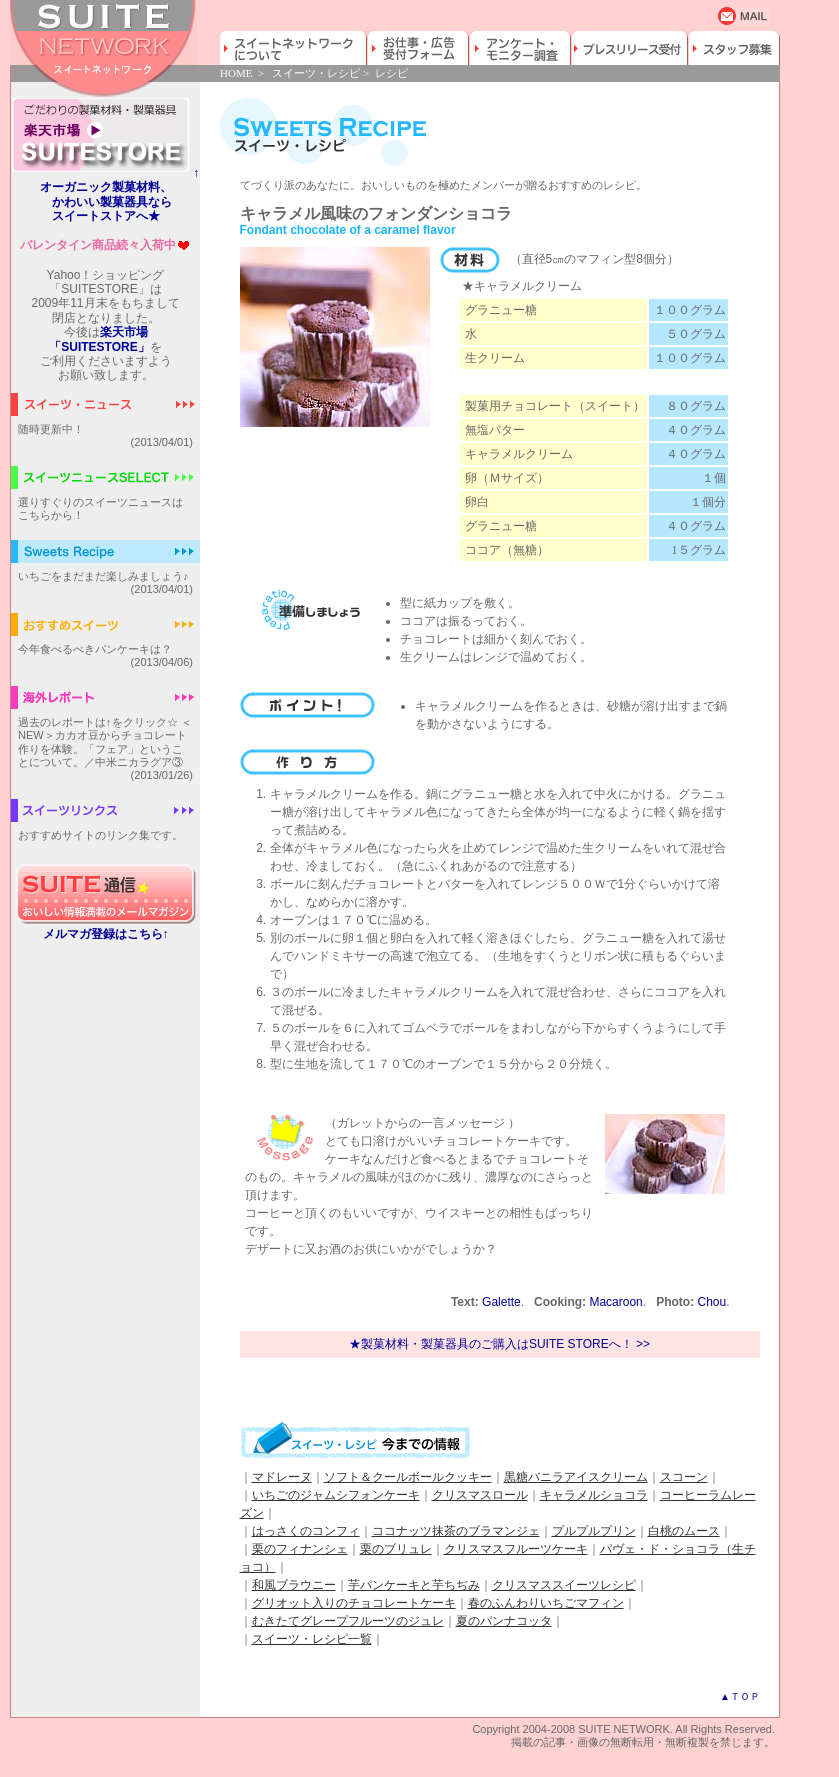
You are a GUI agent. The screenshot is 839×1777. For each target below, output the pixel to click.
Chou (711, 1302)
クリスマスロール (480, 1495)
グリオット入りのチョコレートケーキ (354, 1603)
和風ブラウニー (294, 1585)
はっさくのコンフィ (306, 1531)
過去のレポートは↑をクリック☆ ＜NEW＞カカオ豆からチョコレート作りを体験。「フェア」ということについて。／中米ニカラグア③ (105, 742)
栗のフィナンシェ (300, 1549)
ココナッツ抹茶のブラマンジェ (456, 1531)
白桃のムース (684, 1531)
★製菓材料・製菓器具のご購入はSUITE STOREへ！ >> (499, 1344)
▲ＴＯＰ (740, 1696)
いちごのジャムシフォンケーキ (336, 1495)
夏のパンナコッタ (504, 1621)
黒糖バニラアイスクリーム (576, 1477)
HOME (236, 73)
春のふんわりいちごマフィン (546, 1603)
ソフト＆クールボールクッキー (408, 1477)
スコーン (684, 1477)
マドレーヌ (282, 1477)
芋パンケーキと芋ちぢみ (414, 1585)
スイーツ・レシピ (316, 73)
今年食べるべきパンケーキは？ (95, 649)
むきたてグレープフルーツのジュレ (348, 1621)
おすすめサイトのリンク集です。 (100, 835)
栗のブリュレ (396, 1549)
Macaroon (615, 1302)
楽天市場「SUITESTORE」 (99, 339)
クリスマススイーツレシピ (564, 1585)
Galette (501, 1302)
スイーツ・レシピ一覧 (312, 1639)
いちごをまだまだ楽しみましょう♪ (103, 576)
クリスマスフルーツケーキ (516, 1549)
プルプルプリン (594, 1531)
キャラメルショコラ (594, 1495)
